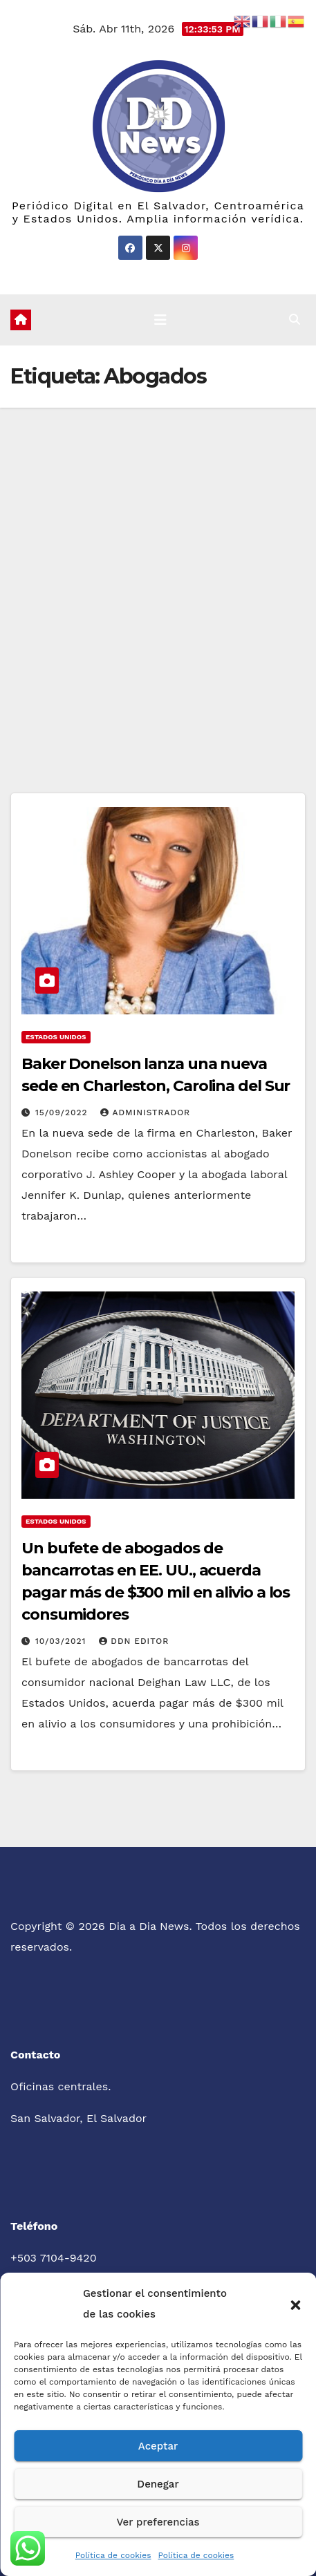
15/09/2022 (63, 1112)
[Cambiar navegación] (160, 320)
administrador (145, 1112)
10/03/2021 (62, 1641)
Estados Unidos (56, 1037)
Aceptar (158, 2446)
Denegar (157, 2484)
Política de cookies (113, 2555)
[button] (295, 2304)
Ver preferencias (157, 2522)
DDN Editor (134, 1641)
